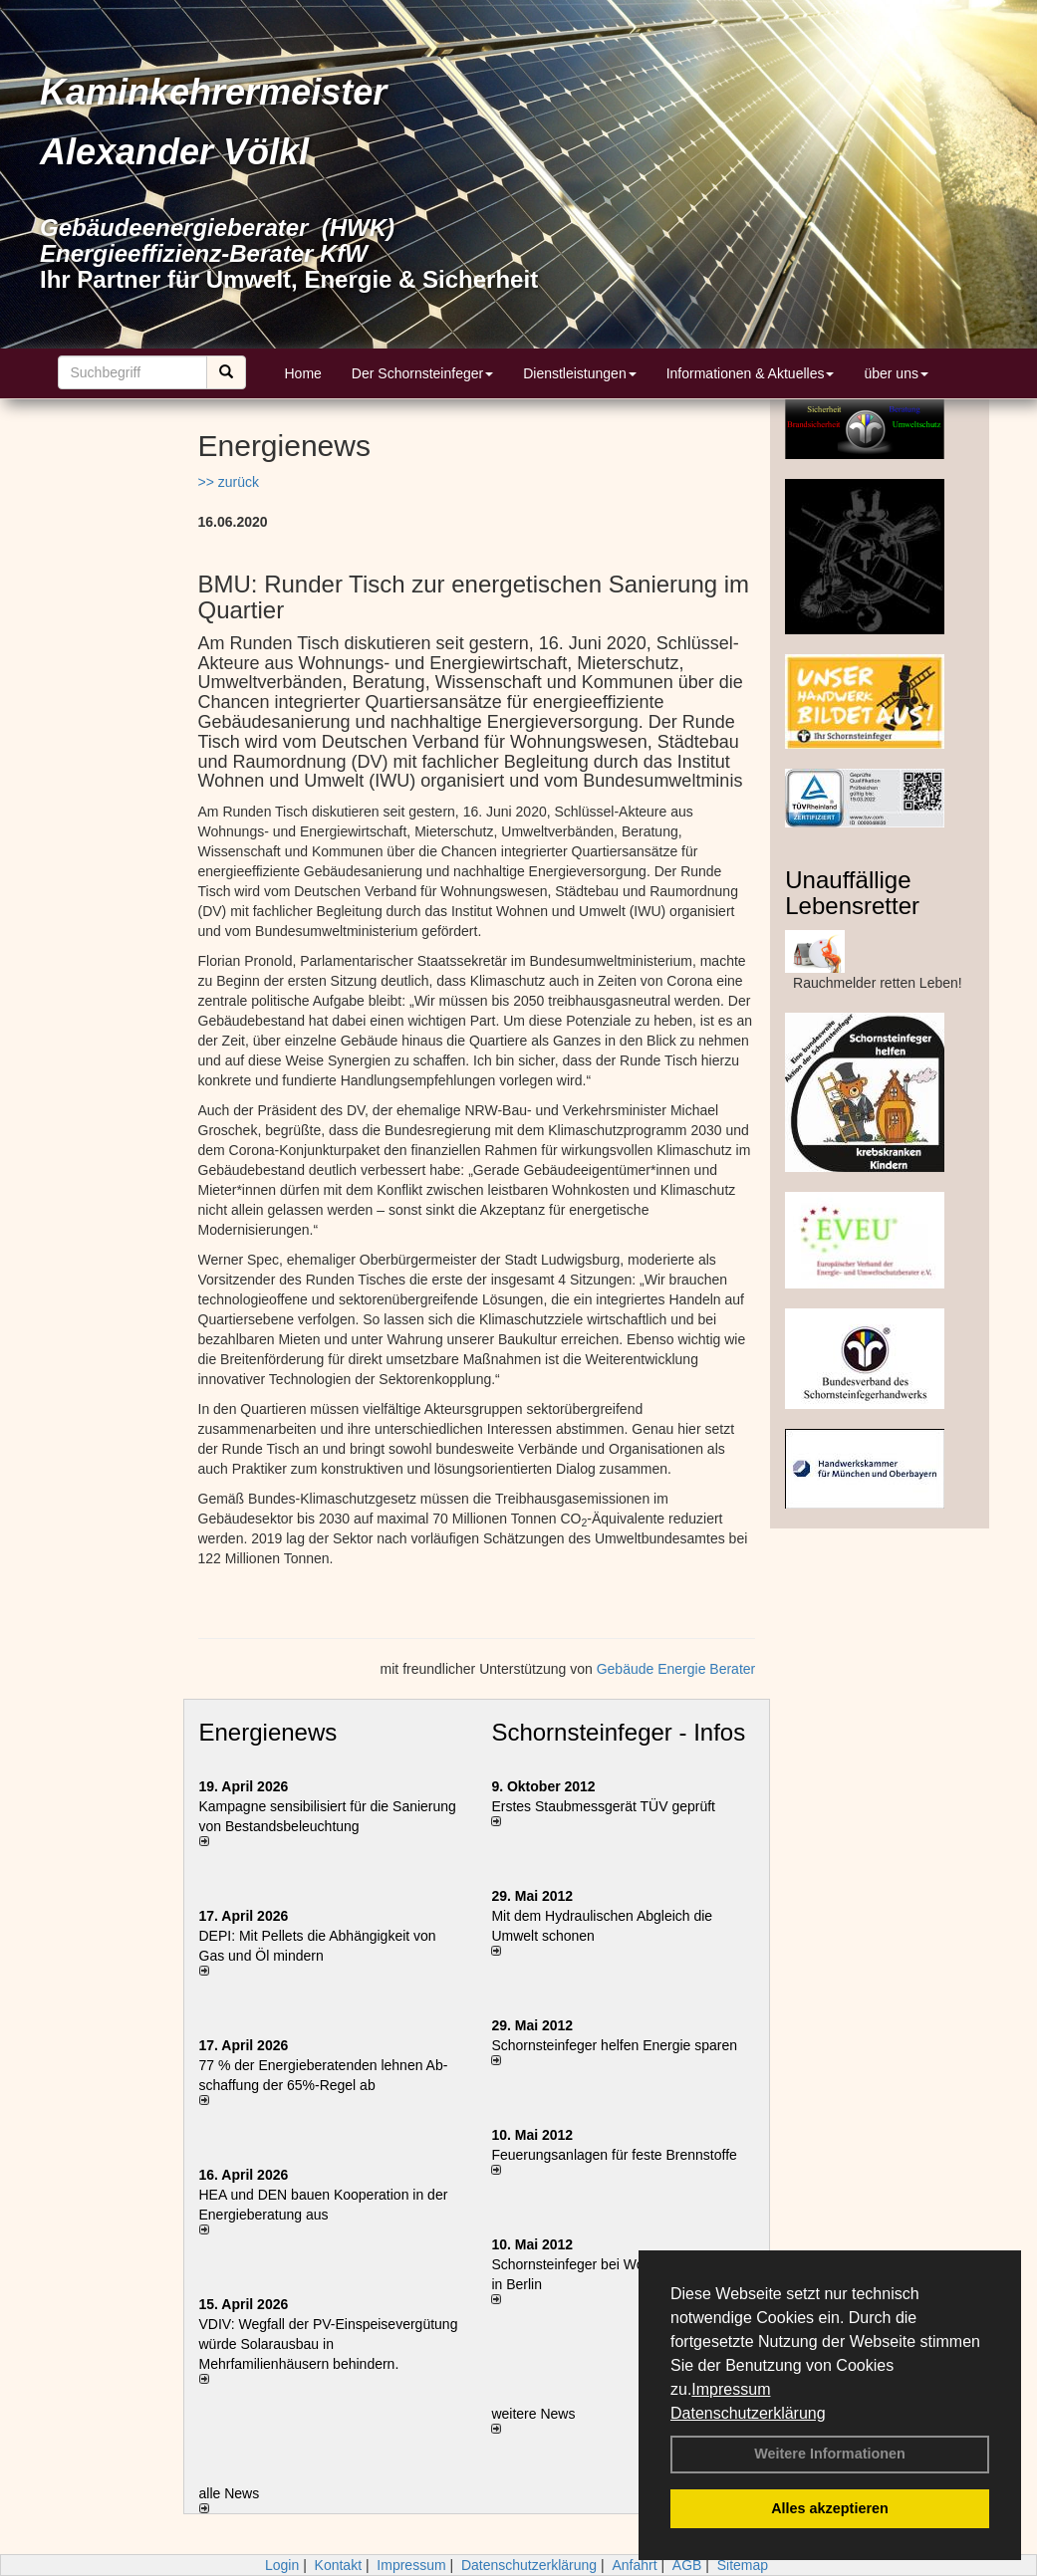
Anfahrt (634, 2565)
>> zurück (228, 482)
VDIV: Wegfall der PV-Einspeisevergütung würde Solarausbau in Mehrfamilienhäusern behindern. (328, 2344)
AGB (687, 2565)
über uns (895, 373)
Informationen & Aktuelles (750, 373)
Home (303, 373)
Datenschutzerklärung (748, 2413)
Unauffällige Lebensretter (852, 892)
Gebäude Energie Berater (676, 1669)
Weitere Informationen (830, 2453)
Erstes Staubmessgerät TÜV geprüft (603, 1806)
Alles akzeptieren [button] (830, 2508)
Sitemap (742, 2565)
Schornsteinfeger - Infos (618, 1732)
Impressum (730, 2389)
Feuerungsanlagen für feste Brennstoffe (613, 2155)
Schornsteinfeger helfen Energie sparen (614, 2045)
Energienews (268, 1732)
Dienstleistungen (580, 373)
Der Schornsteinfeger (422, 373)
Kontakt (338, 2565)
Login (282, 2565)
